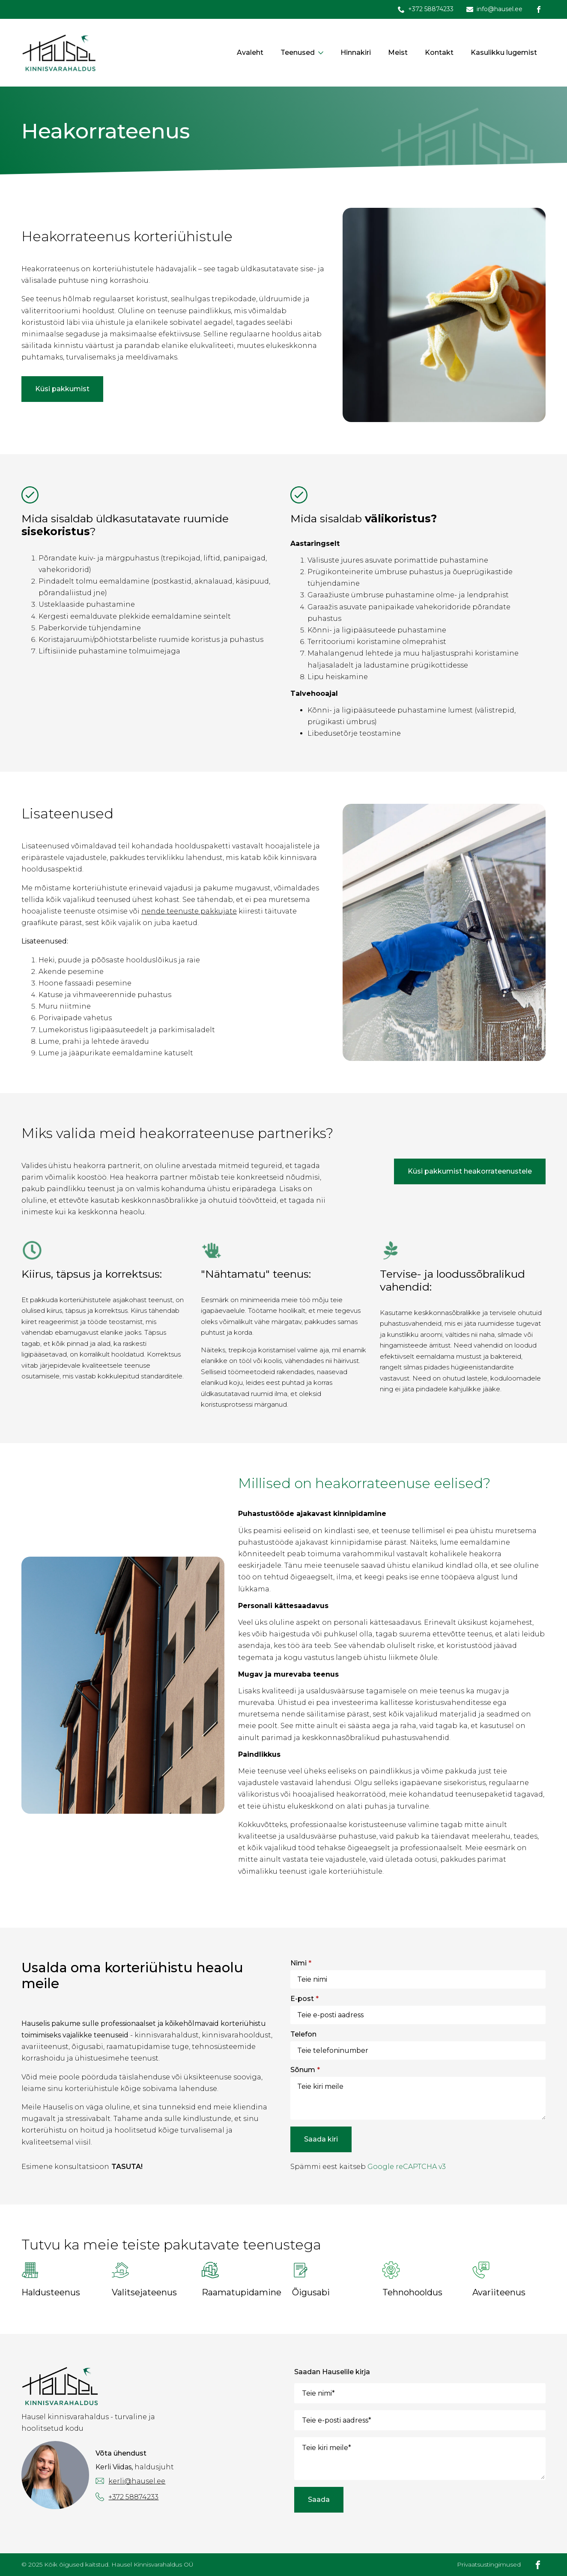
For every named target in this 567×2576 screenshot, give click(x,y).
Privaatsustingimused (489, 2564)
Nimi (300, 1963)
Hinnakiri (355, 52)
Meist (398, 52)
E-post (304, 1998)
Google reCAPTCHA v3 (406, 2167)
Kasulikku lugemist (504, 52)
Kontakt (439, 52)
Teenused (298, 52)
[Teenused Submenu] (323, 53)
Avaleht (250, 52)
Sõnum (305, 2070)
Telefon (303, 2034)
